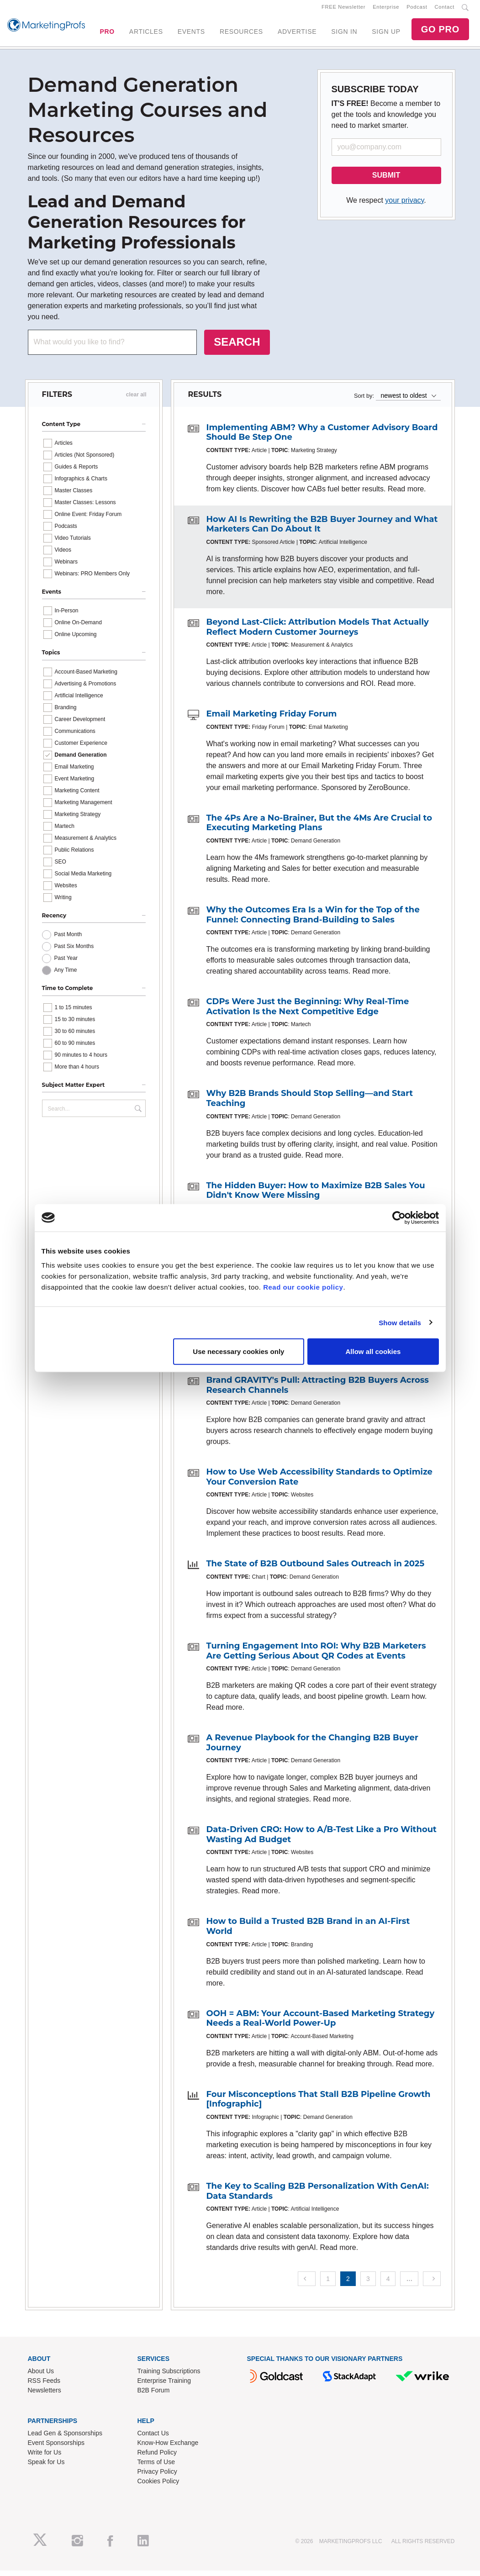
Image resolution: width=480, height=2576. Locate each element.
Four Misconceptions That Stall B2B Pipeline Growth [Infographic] (318, 2105)
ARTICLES (146, 34)
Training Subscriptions (168, 2376)
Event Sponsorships (56, 2448)
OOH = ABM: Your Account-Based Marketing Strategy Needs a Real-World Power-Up (320, 2024)
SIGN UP (386, 34)
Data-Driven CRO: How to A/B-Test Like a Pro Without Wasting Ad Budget (321, 1840)
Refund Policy (157, 2457)
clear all (136, 400)
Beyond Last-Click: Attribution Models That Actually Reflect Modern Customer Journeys (317, 632)
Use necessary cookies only (238, 1351)
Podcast (416, 9)
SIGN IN (344, 34)
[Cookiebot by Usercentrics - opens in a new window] (399, 1217)
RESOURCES (241, 34)
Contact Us (153, 2438)
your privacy (404, 206)
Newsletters (44, 2395)
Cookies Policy (158, 2486)
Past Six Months (74, 951)
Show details (400, 1322)
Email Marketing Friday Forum (271, 719)
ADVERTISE (297, 34)
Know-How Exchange (168, 2448)
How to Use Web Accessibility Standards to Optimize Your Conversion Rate (319, 1482)
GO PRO (440, 32)
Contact (444, 9)
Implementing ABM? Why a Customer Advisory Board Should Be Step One (322, 438)
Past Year (66, 963)
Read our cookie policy (303, 1287)
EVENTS (191, 34)
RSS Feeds (44, 2386)
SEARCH (237, 347)
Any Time (65, 975)
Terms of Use (156, 2467)
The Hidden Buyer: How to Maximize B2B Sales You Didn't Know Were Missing (315, 1196)
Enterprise (386, 9)
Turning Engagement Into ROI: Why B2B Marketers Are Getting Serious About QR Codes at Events (316, 1656)
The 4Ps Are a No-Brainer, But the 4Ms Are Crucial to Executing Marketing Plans (319, 828)
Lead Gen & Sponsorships (65, 2438)
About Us (41, 2376)
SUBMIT (386, 180)
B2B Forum (153, 2395)
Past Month (68, 940)
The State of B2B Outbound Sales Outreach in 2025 (315, 1569)
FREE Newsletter (343, 9)
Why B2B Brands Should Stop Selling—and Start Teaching (309, 1104)
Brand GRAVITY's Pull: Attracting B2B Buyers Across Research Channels (317, 1390)
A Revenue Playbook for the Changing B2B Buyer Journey (312, 1748)
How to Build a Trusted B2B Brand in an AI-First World (308, 1932)
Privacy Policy (157, 2477)
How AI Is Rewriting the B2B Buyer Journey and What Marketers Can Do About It (322, 530)
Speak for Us (46, 2467)
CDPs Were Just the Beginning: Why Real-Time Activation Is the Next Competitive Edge (307, 1012)
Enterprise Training (164, 2386)
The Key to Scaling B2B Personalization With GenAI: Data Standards (317, 2196)
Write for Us (45, 2457)
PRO (107, 34)
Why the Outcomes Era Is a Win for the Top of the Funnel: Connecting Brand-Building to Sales (312, 920)
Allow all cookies (373, 1351)
